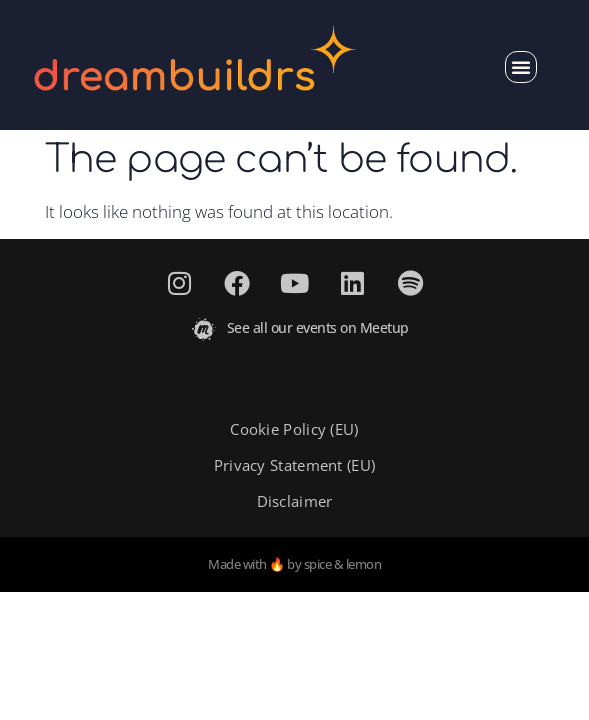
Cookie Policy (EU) (294, 429)
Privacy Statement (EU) (295, 465)
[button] (521, 67)
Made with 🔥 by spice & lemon (294, 564)
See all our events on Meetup (318, 327)
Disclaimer (295, 501)
